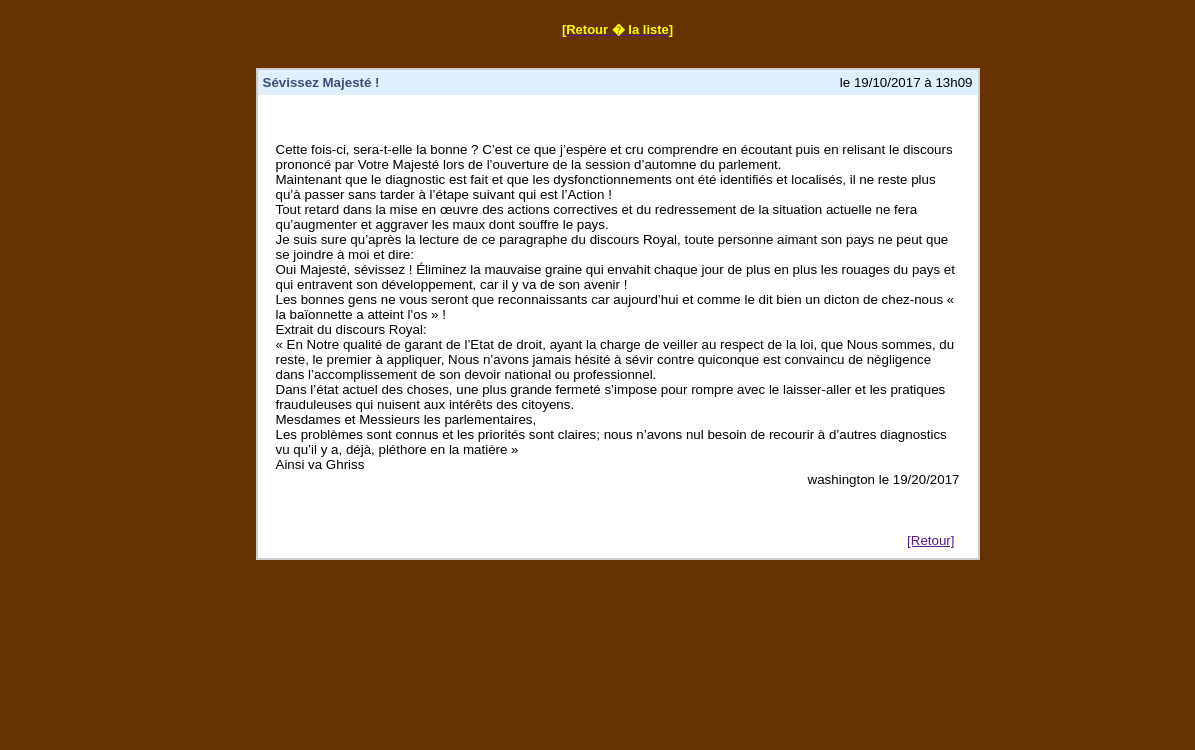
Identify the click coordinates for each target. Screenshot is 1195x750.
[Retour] (930, 540)
